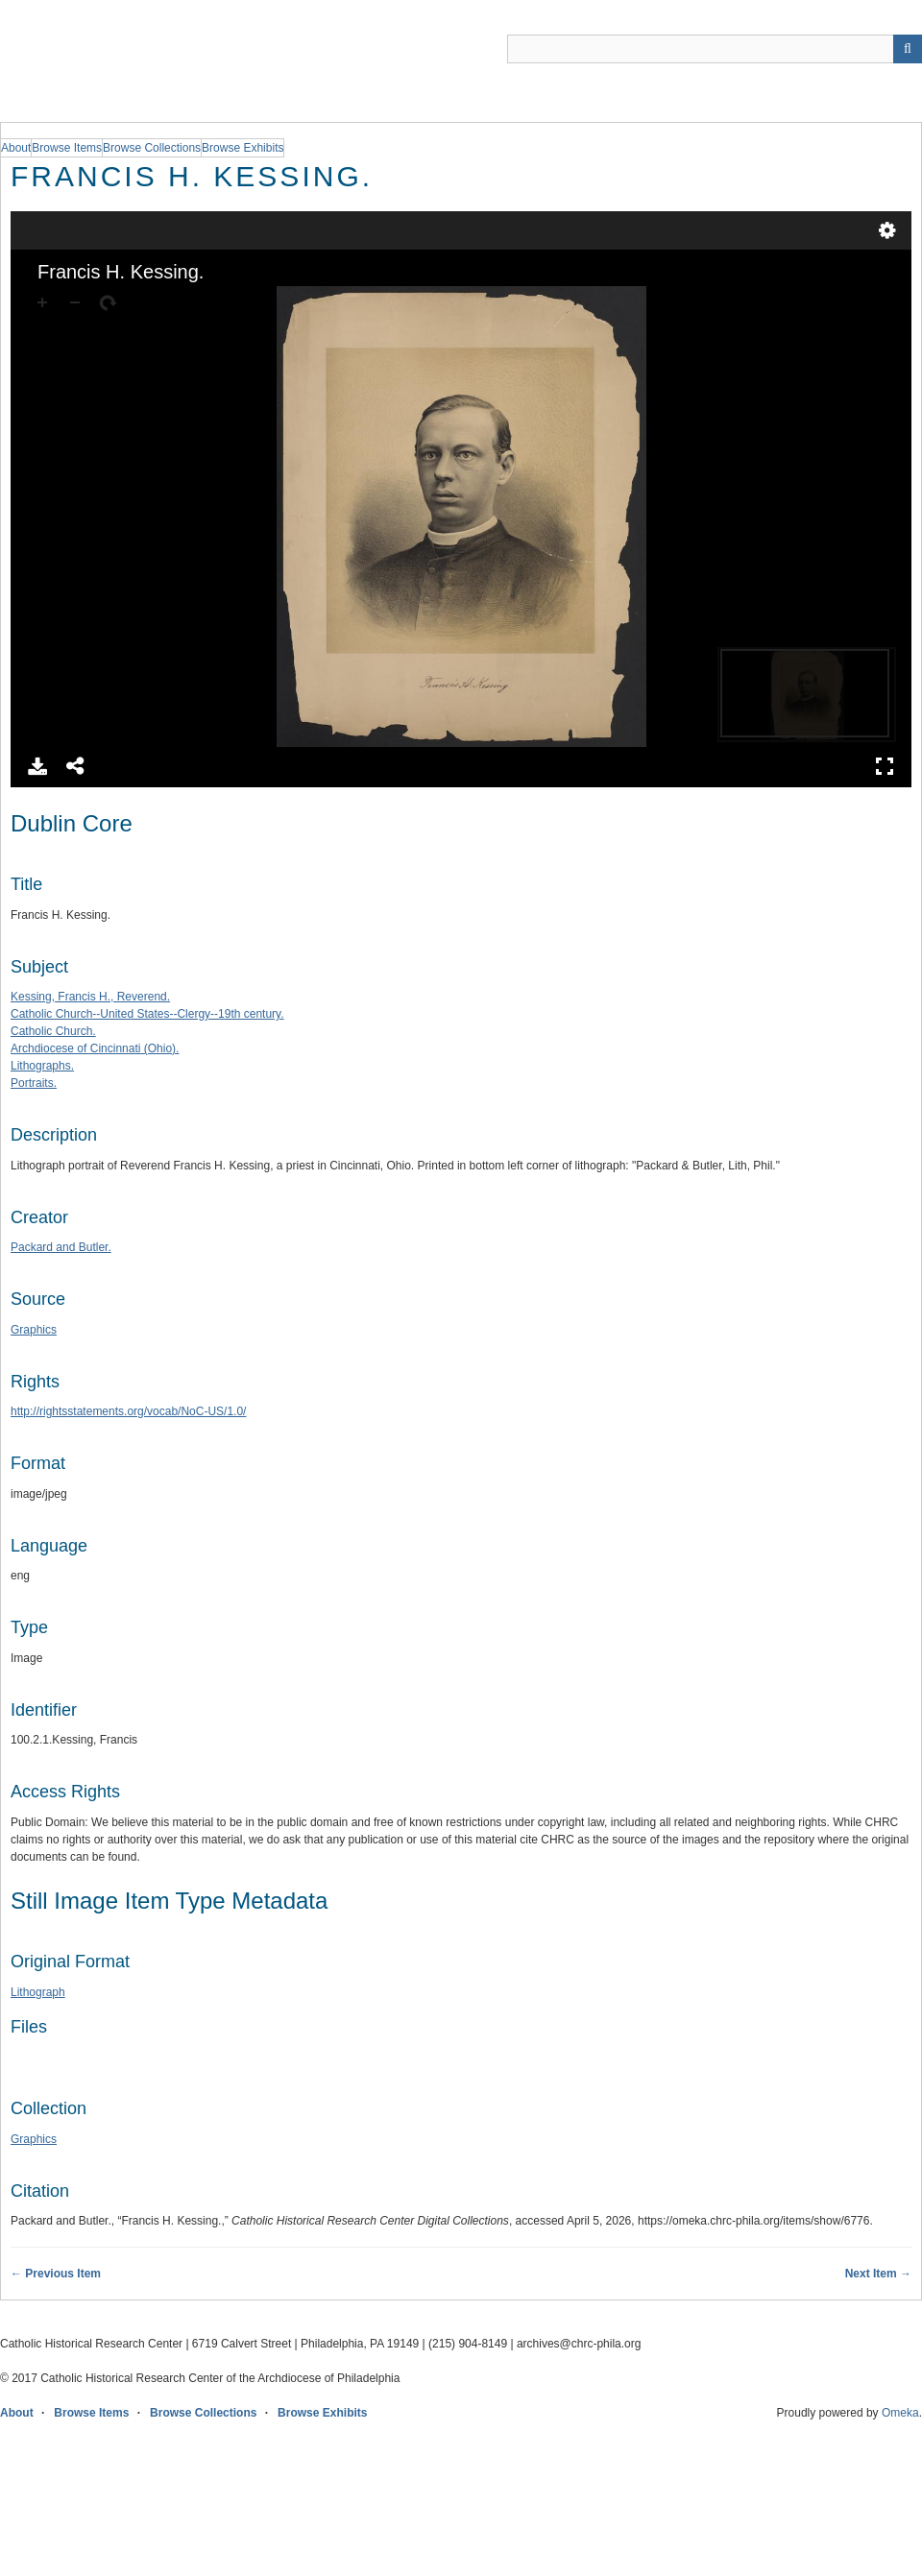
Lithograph (38, 1992)
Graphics (34, 1329)
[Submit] (907, 49)
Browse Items (91, 2413)
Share (75, 766)
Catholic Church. (53, 1031)
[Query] (714, 49)
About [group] (16, 148)
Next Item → (878, 2273)
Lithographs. (42, 1065)
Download (37, 766)
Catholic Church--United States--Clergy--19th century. (147, 1014)
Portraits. (34, 1083)
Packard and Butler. (61, 1247)
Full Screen (884, 766)
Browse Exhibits (322, 2413)
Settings (887, 230)
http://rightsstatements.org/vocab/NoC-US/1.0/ (128, 1411)
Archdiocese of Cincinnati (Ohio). (95, 1048)
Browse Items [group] (67, 148)
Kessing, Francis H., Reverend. (90, 996)
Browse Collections (203, 2413)
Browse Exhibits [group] (242, 148)
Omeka (900, 2413)
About (17, 2413)
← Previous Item (56, 2273)
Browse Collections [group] (152, 148)
